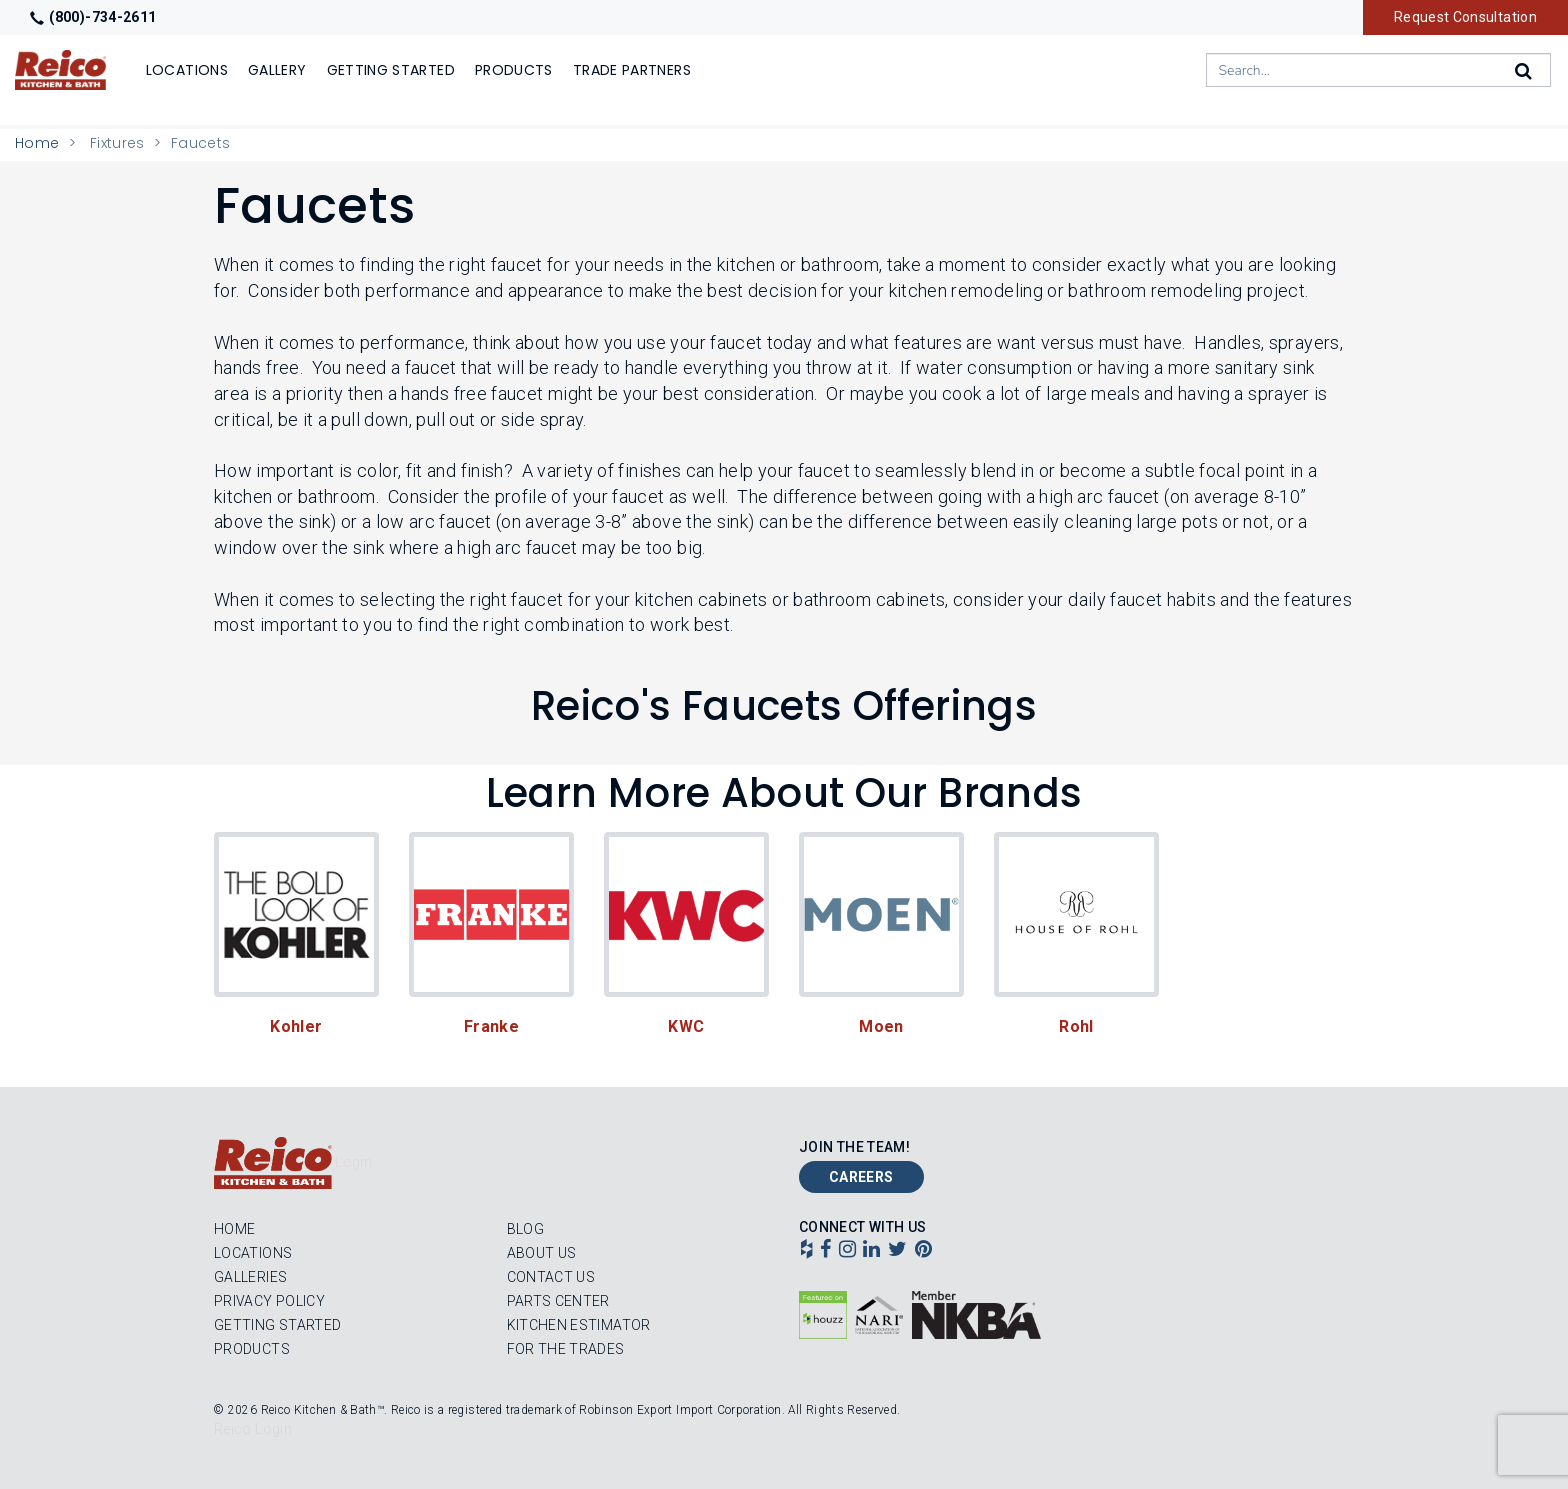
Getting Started (277, 1325)
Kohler (296, 1026)
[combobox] (1378, 70)
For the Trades (566, 1349)
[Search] (1525, 71)
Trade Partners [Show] (632, 70)
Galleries (250, 1277)
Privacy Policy (269, 1301)
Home (37, 143)
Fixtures (117, 143)
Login (353, 1162)
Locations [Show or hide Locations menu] (187, 70)
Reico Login (253, 1429)
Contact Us (551, 1277)
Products (252, 1349)
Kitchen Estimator (579, 1325)
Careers (861, 1177)
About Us (542, 1253)
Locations (253, 1253)
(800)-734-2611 (93, 17)
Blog (525, 1229)
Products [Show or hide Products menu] (514, 70)
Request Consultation (1465, 17)
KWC (686, 1026)
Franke (491, 1026)
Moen (881, 1026)
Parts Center (558, 1301)
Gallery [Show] (277, 70)
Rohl (1076, 1026)
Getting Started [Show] (391, 70)
